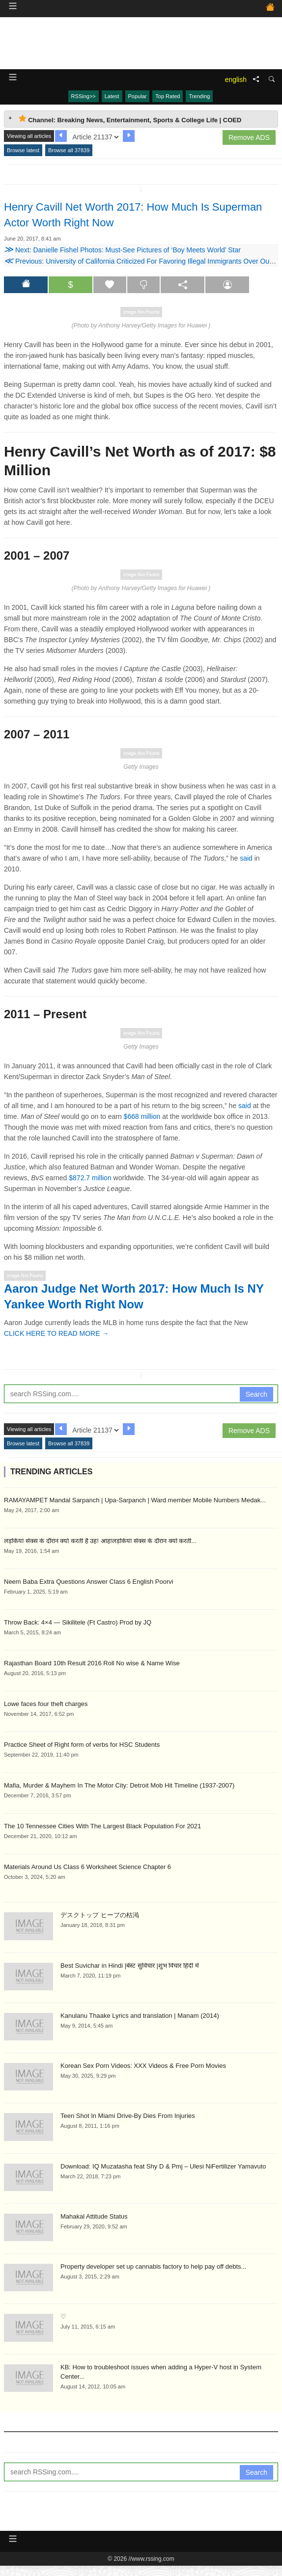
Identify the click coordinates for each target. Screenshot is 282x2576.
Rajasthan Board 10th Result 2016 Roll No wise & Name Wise (92, 1663)
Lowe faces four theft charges (46, 1704)
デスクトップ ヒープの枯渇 (99, 1915)
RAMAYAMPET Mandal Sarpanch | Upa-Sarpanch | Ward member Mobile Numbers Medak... (135, 1500)
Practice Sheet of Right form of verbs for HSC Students (82, 1744)
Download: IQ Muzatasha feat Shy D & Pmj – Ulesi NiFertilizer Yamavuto (163, 2166)
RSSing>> (83, 96)
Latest (112, 96)
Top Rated (167, 96)
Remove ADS (249, 137)
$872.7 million (90, 1178)
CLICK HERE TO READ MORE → (56, 1333)
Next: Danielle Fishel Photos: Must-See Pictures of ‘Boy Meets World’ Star (122, 250)
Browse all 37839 (68, 150)
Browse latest (23, 150)
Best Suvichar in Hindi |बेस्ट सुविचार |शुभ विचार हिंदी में (129, 1965)
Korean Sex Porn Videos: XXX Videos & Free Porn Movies (143, 2065)
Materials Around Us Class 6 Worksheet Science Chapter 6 (87, 1867)
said (246, 858)
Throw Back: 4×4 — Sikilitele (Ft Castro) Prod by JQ (77, 1622)
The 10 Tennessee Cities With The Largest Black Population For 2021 (102, 1826)
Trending (199, 96)
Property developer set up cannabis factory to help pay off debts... (153, 2266)
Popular (137, 96)
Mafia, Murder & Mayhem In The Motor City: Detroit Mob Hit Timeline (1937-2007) (119, 1785)
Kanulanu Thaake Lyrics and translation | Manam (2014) (139, 2015)
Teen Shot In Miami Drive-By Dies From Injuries (127, 2115)
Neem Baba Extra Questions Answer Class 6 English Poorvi (88, 1581)
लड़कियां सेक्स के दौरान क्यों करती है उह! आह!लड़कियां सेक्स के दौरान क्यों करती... (100, 1541)
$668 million (142, 1116)
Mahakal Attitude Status (94, 2216)
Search (256, 1394)
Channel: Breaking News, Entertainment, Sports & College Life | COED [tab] (130, 119)
